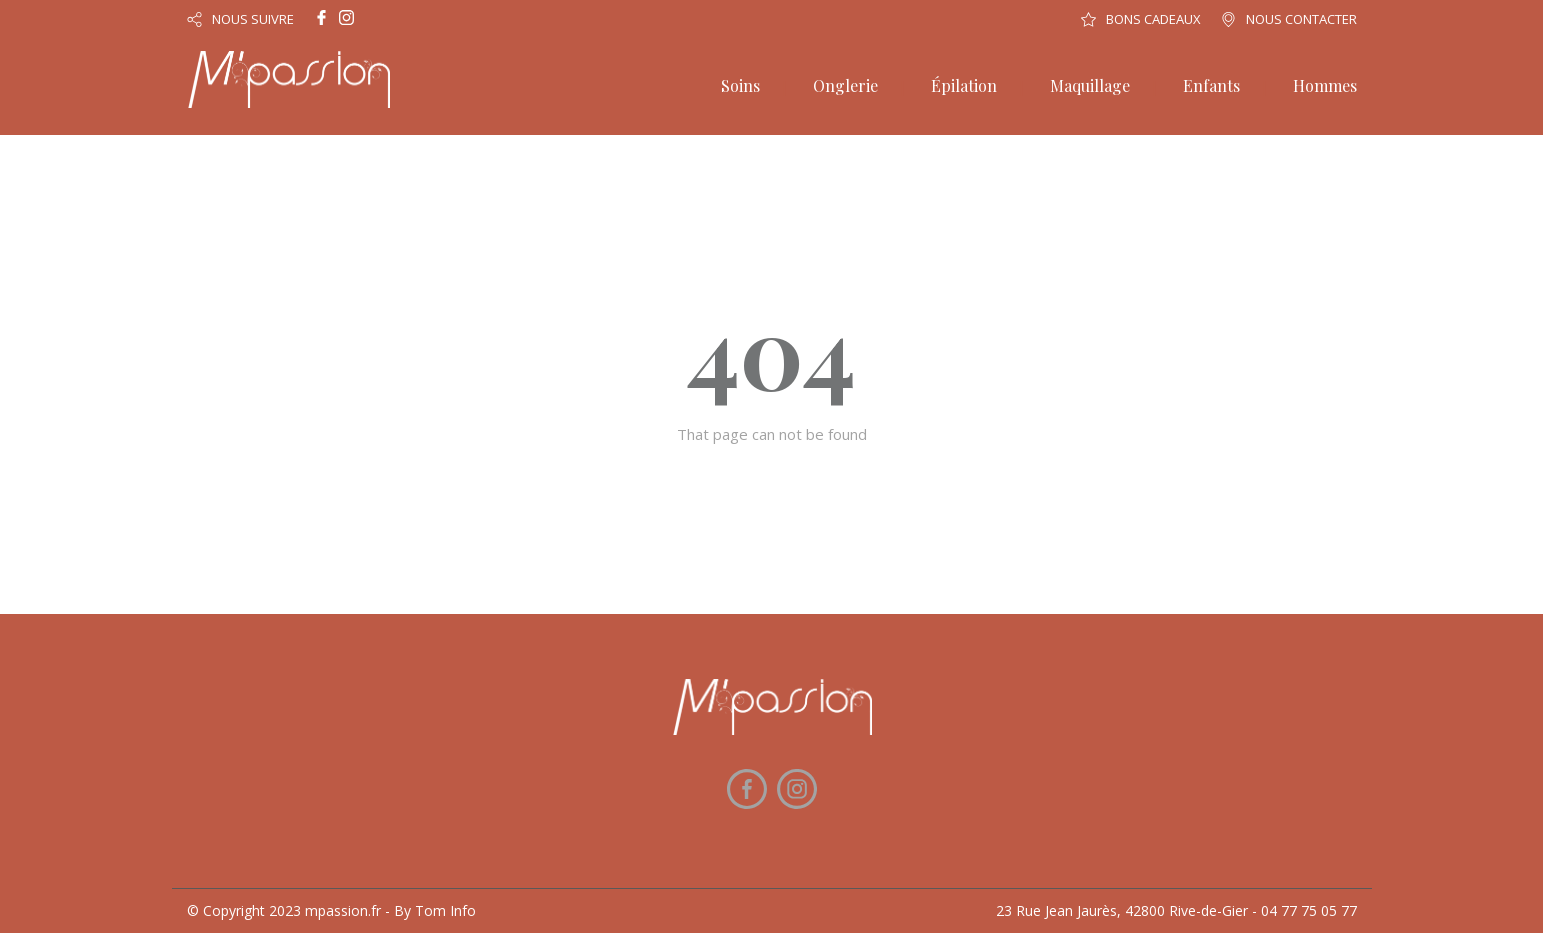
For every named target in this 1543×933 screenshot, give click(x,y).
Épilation (964, 85)
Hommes (1325, 85)
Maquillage (1090, 85)
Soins (740, 85)
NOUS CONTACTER (1301, 19)
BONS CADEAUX (1153, 19)
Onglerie (845, 85)
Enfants (1211, 85)
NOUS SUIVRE (253, 19)
